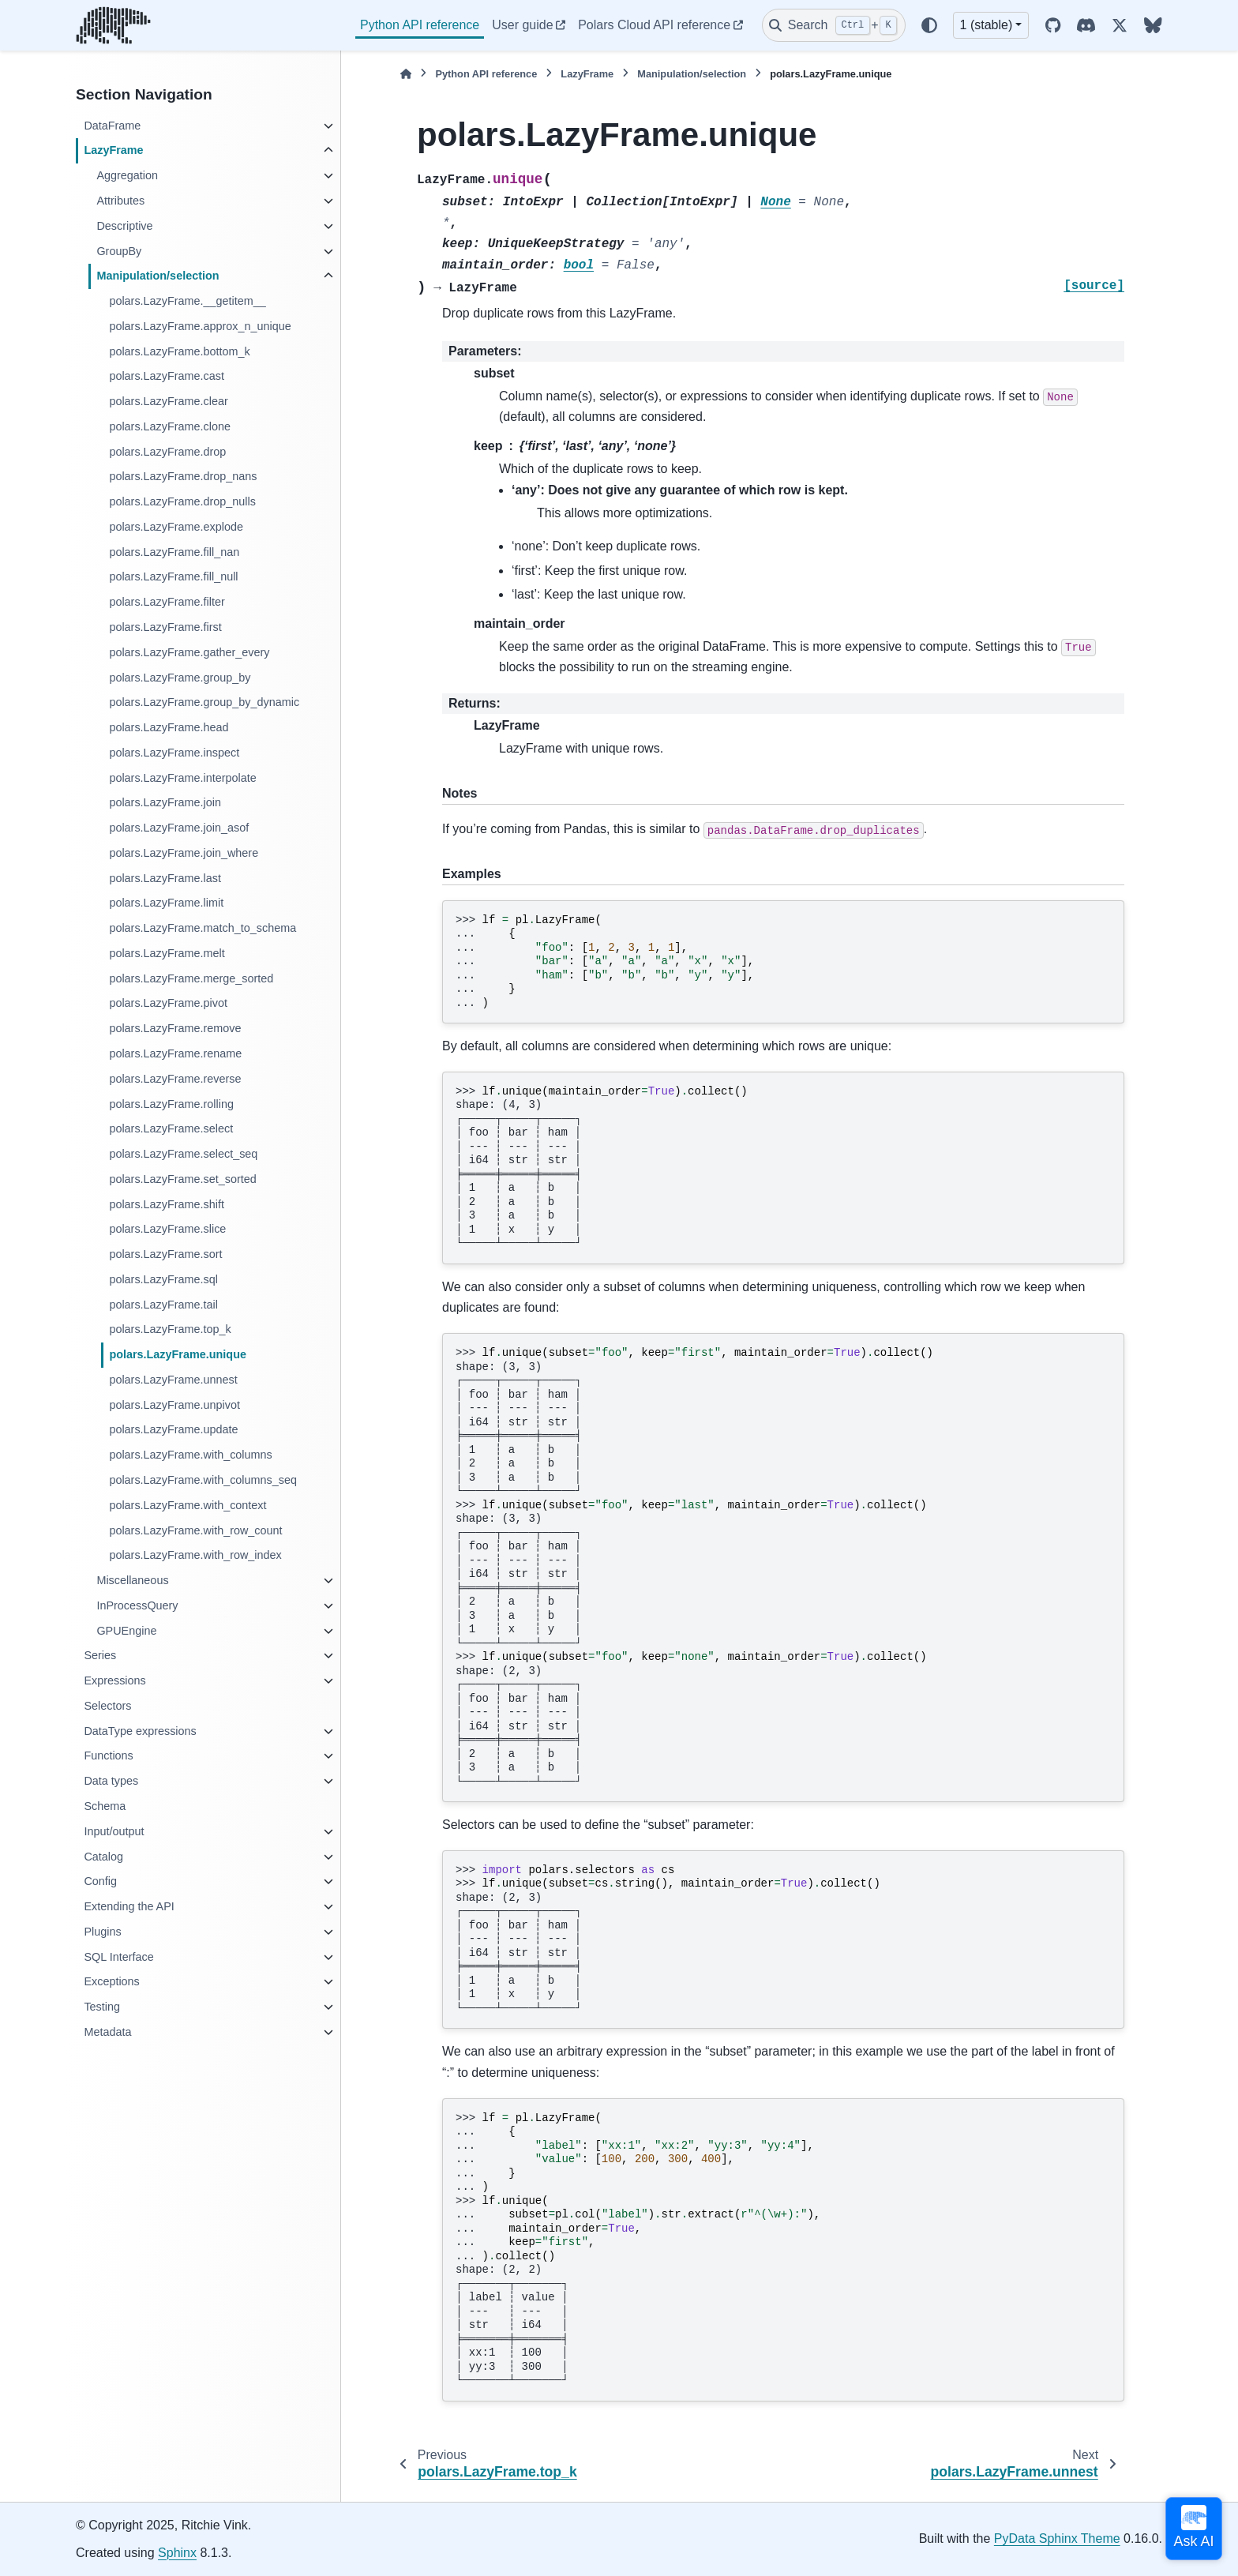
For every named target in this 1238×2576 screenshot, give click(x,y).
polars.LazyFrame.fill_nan (174, 552)
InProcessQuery (137, 1605)
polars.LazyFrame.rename (175, 1053)
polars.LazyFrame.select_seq (183, 1153)
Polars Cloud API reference (654, 25)
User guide (522, 25)
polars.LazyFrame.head (168, 727)
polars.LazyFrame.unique (177, 1354)
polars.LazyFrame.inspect (174, 752)
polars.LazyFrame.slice (167, 1228)
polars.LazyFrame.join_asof (179, 827)
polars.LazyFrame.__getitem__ (187, 301)
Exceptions (111, 1981)
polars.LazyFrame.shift (166, 1204)
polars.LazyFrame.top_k (170, 1329)
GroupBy (118, 251)
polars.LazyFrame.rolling (171, 1104)
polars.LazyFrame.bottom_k (179, 351)
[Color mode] (929, 25)
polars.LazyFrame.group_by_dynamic (204, 702)
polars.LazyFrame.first (165, 627)
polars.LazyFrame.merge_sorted (191, 978)
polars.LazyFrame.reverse (175, 1078)
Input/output (114, 1831)
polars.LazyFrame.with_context (187, 1505)
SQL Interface (118, 1957)
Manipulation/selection (157, 275)
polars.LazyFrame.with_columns (190, 1454)
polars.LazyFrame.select (171, 1128)
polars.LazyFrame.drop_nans (183, 476)
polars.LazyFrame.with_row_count (195, 1530)
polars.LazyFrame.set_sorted (182, 1179)
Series (100, 1655)
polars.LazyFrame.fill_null (173, 576)
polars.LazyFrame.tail (163, 1304)
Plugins (102, 1931)
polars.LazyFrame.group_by (179, 677)
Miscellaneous (132, 1580)
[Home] (405, 74)
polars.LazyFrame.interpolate (182, 778)
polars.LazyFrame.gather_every (189, 652)
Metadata (107, 2032)
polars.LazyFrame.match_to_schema (202, 928)
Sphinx (177, 2552)
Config (100, 1881)
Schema (105, 1806)
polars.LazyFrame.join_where (183, 853)
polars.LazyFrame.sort (165, 1254)
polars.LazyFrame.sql (163, 1279)
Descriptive (124, 226)
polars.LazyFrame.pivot (168, 1003)
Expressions (114, 1680)
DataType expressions (140, 1731)
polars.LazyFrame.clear (168, 401)
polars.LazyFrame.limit (166, 902)
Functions (108, 1755)
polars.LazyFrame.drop (167, 451)
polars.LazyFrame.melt (166, 953)
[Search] (834, 25)
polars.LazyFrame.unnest (173, 1379)
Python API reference (419, 25)
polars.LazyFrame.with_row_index (195, 1555)
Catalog (103, 1856)
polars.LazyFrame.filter (166, 601)
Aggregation (127, 175)
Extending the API (129, 1906)
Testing (102, 2006)
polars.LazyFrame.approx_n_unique (200, 326)
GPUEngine (126, 1630)
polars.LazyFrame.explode (176, 526)
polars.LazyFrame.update (173, 1429)
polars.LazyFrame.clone (170, 426)
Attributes (120, 200)
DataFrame (112, 125)
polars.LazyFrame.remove (175, 1028)
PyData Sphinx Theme (1057, 2538)
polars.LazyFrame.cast (166, 376)
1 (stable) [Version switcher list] (986, 25)
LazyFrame (113, 150)
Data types (111, 1780)
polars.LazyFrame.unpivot (174, 1405)
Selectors (107, 1705)
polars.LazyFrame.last (165, 878)
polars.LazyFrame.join (165, 802)
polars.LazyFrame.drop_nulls (182, 501)
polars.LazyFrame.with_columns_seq (203, 1480)
